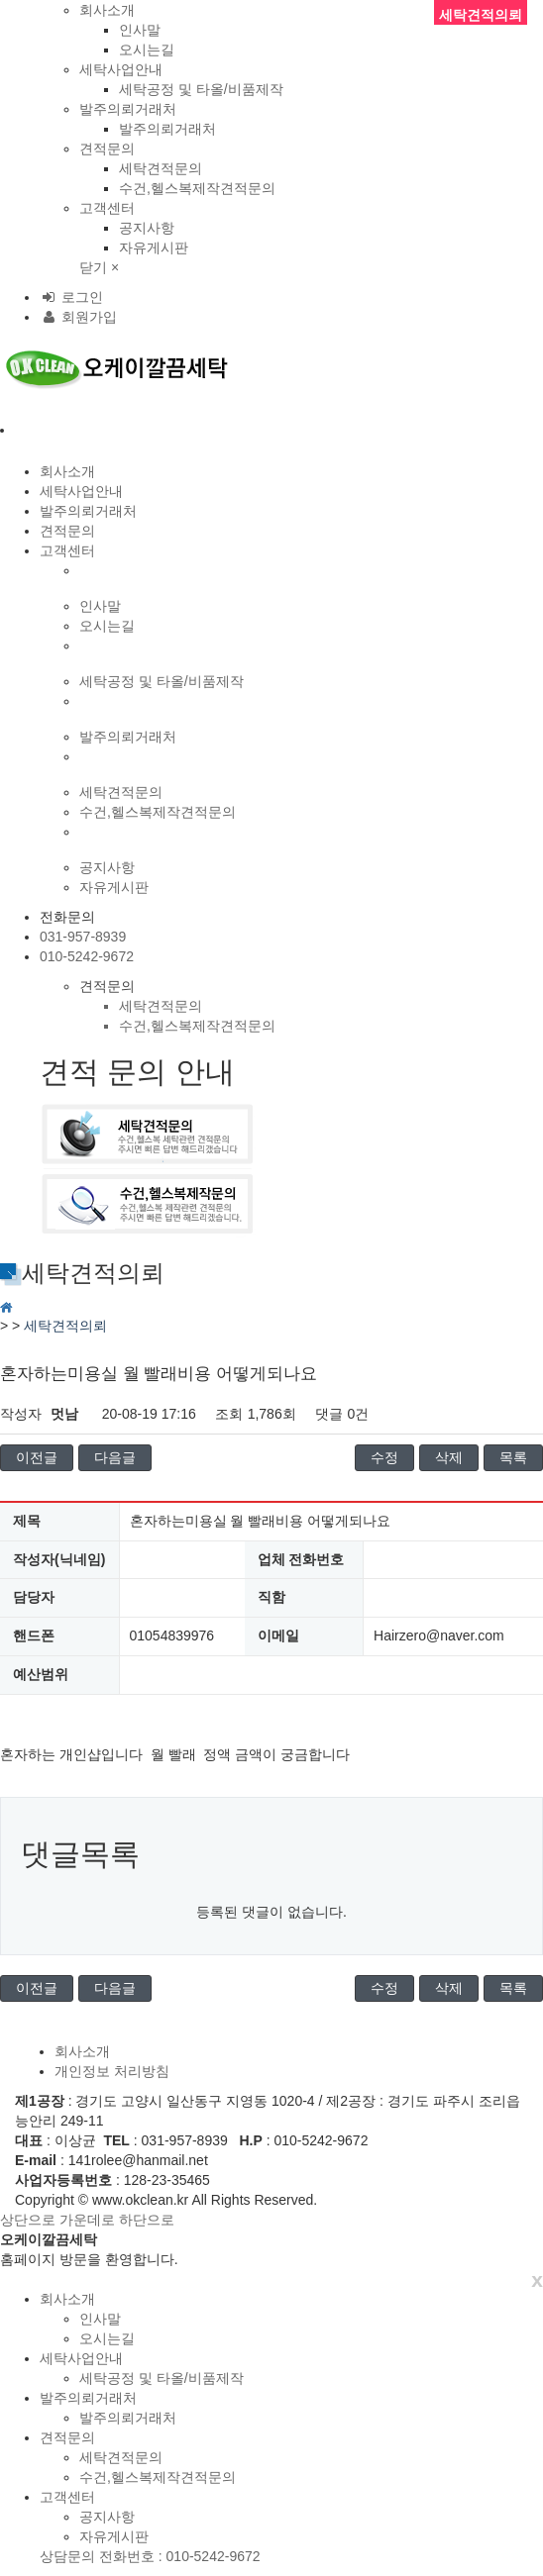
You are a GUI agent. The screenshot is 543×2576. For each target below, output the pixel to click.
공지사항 (146, 228)
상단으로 (27, 2220)
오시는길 (146, 49)
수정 (384, 1457)
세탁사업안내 (121, 69)
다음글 (115, 1457)
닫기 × (99, 267)
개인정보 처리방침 (111, 2071)
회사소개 (107, 10)
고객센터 (107, 208)
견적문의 (107, 148)
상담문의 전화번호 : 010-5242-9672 (150, 2556)
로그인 (71, 297)
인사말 (140, 30)
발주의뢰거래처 (127, 109)
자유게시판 (153, 247)
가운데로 (87, 2220)
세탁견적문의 (160, 168)
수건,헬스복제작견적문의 (197, 188)
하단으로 (146, 2220)
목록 (513, 1457)
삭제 (449, 1457)
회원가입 (78, 317)
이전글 (36, 1457)
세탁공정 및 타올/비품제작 (201, 89)
